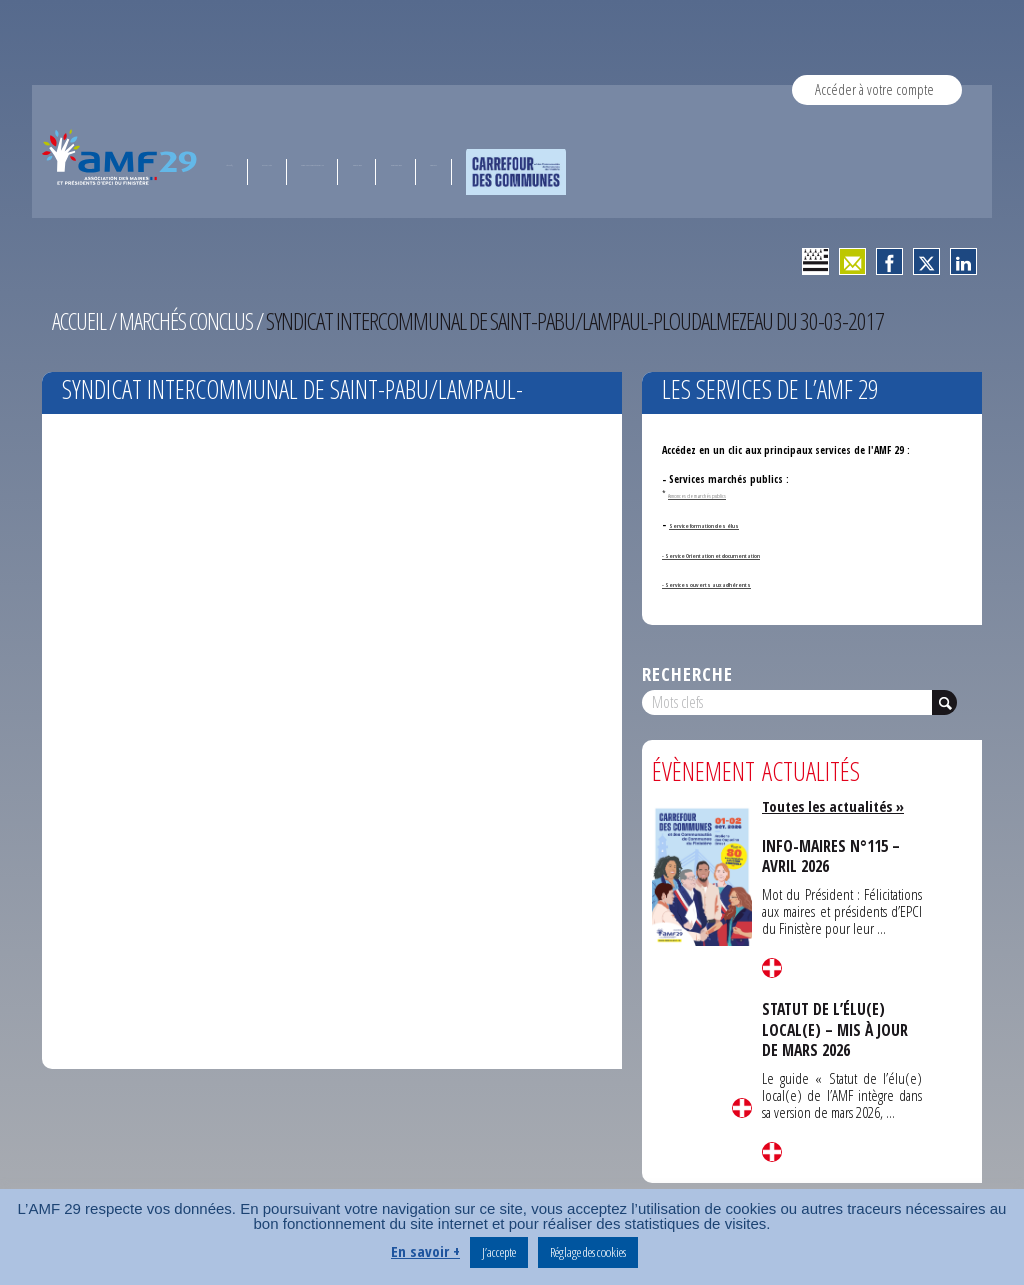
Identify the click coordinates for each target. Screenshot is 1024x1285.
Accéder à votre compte (874, 89)
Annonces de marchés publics (709, 494)
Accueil (80, 321)
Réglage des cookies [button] (588, 1252)
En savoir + (425, 1251)
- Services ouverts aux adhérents (737, 583)
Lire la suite (742, 1108)
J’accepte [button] (499, 1252)
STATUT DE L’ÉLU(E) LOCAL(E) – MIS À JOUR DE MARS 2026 (837, 1028)
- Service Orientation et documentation (752, 554)
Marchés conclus (190, 321)
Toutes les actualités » (836, 806)
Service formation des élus (730, 524)
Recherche (687, 673)
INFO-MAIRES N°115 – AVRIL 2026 (833, 856)
